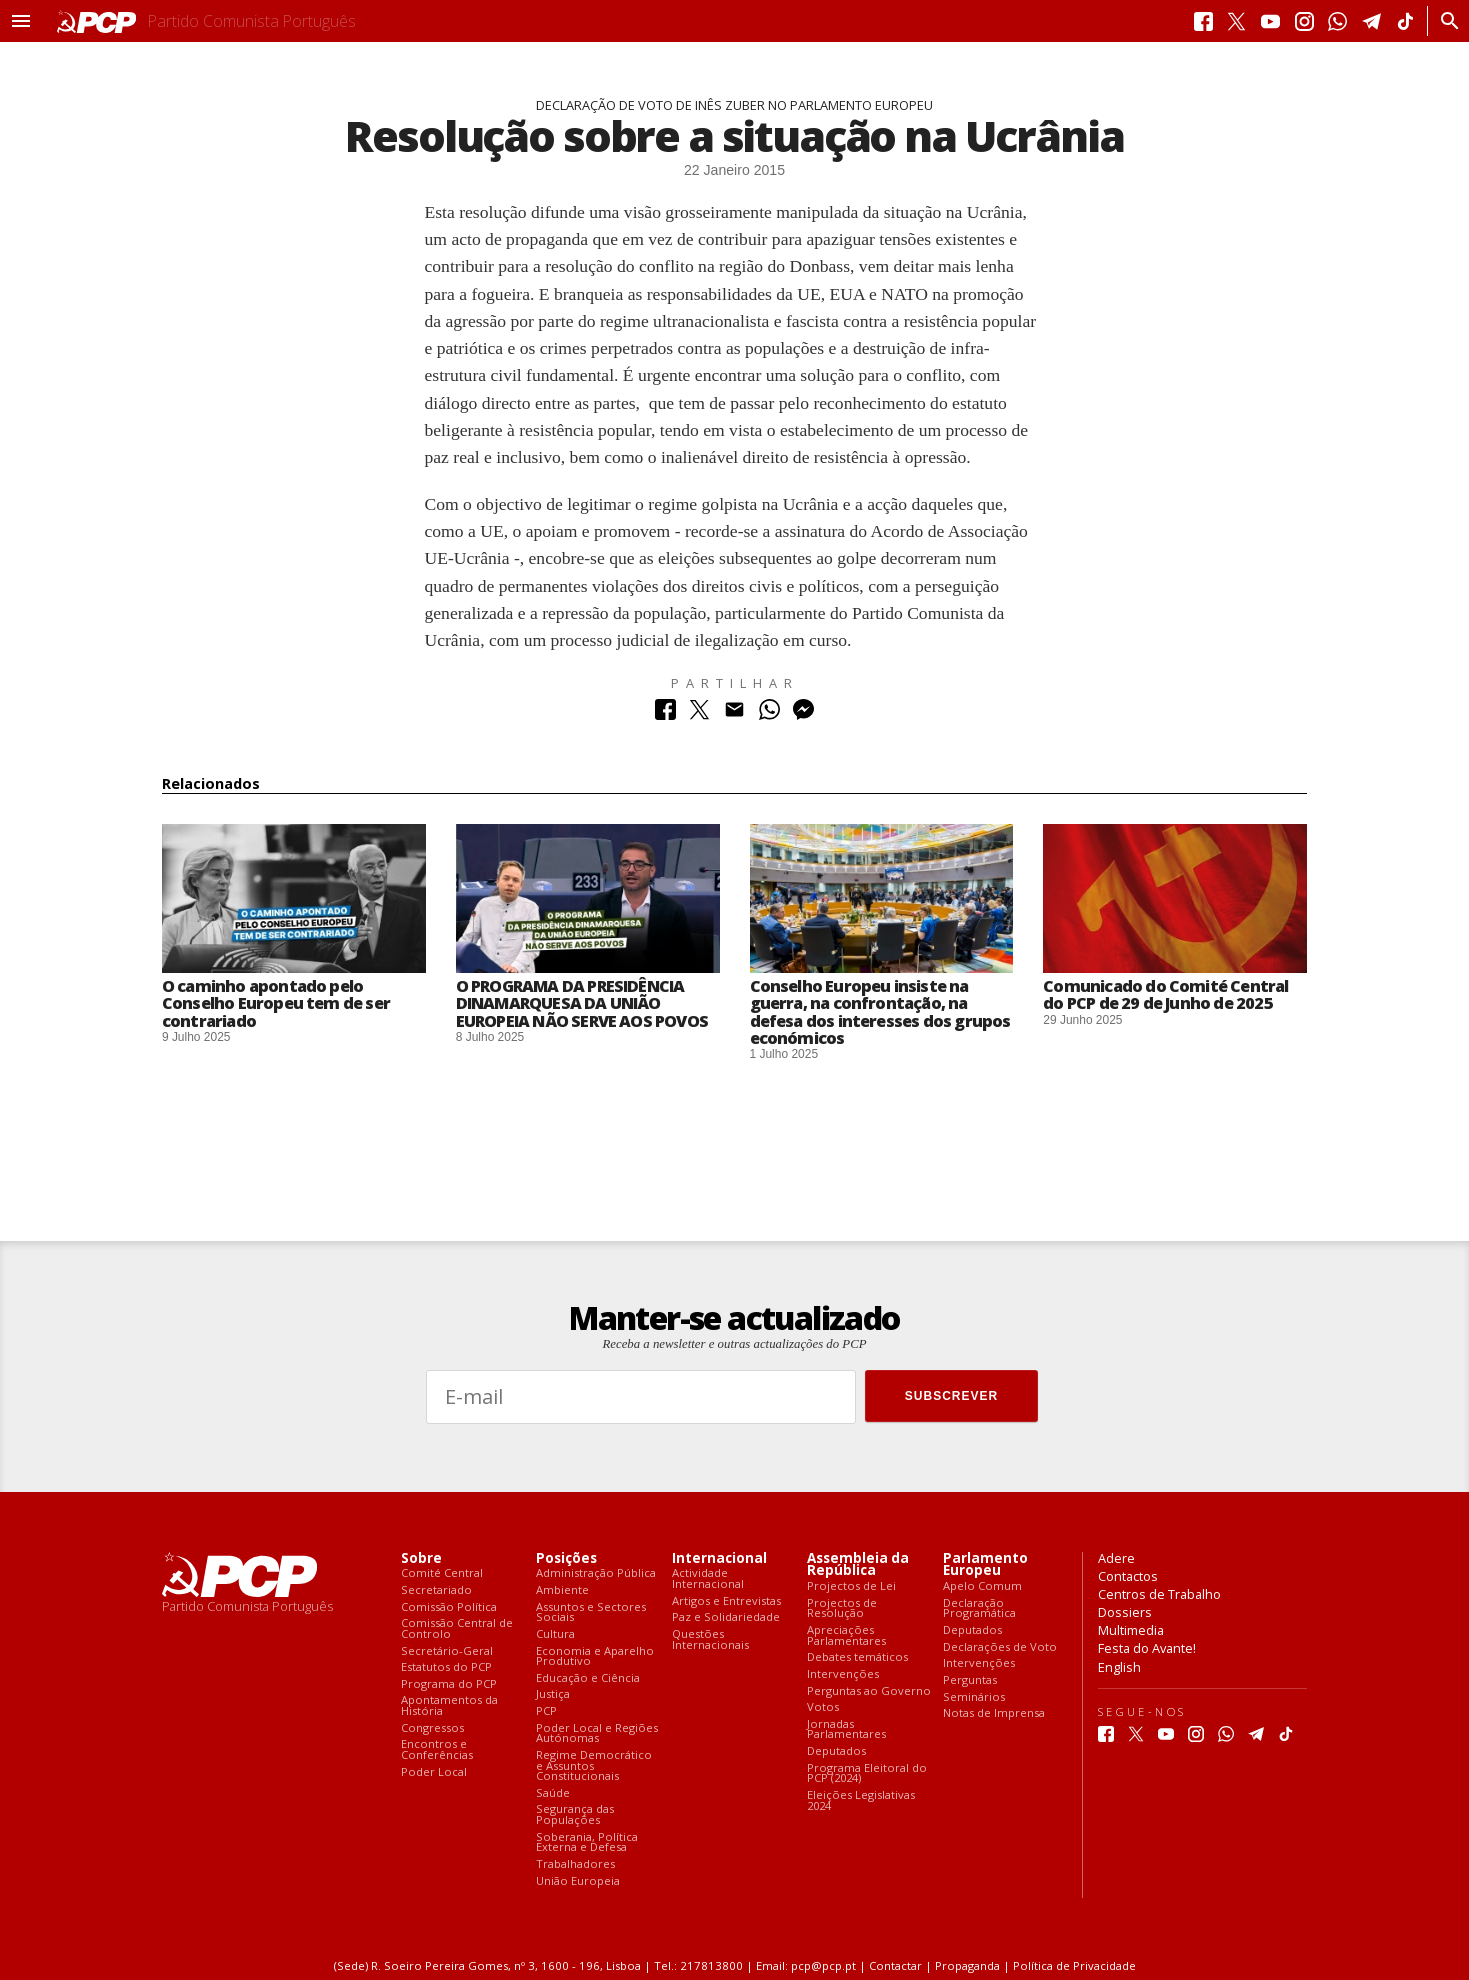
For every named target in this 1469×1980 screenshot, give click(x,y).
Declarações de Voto (1000, 1647)
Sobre (421, 1558)
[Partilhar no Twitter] (699, 714)
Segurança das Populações (575, 1814)
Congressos (432, 1728)
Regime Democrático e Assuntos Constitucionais (594, 1766)
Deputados (836, 1751)
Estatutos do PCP (446, 1667)
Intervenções (843, 1674)
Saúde (553, 1793)
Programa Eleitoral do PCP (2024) (867, 1773)
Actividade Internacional (708, 1578)
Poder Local (434, 1772)
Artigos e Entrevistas (726, 1601)
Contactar (895, 1965)
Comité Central (442, 1573)
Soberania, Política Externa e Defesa (587, 1842)
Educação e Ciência (588, 1678)
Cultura (555, 1634)
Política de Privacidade (1074, 1965)
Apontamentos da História (449, 1705)
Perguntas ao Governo (869, 1691)
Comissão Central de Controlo (457, 1628)
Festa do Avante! (1147, 1648)
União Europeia (578, 1881)
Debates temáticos (857, 1657)
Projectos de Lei (851, 1586)
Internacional (719, 1558)
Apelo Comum (982, 1586)
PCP (546, 1711)
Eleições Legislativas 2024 (861, 1800)
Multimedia (1131, 1630)
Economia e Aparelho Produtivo (595, 1656)
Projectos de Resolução (842, 1608)
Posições (566, 1558)
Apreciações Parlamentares (846, 1635)
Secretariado (436, 1590)
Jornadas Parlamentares (846, 1729)
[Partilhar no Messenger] (803, 714)
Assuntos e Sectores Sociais (591, 1612)
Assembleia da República (858, 1565)
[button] (21, 21)
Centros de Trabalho (1159, 1594)
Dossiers (1125, 1612)
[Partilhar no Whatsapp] (769, 714)
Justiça (553, 1694)
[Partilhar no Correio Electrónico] (734, 714)
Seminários (974, 1697)
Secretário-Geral (447, 1651)
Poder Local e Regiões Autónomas (597, 1733)
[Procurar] (1444, 21)
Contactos (1128, 1576)
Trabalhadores (575, 1864)
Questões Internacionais (710, 1639)
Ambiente (562, 1590)
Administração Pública (596, 1573)
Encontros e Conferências (437, 1749)
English (1119, 1667)
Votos (823, 1707)
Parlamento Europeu (985, 1565)
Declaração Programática (979, 1608)
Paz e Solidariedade (726, 1617)
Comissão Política (449, 1607)
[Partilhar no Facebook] (665, 714)
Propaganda (967, 1965)
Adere (1116, 1558)
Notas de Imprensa (994, 1713)
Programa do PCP (449, 1684)
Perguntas (970, 1680)
